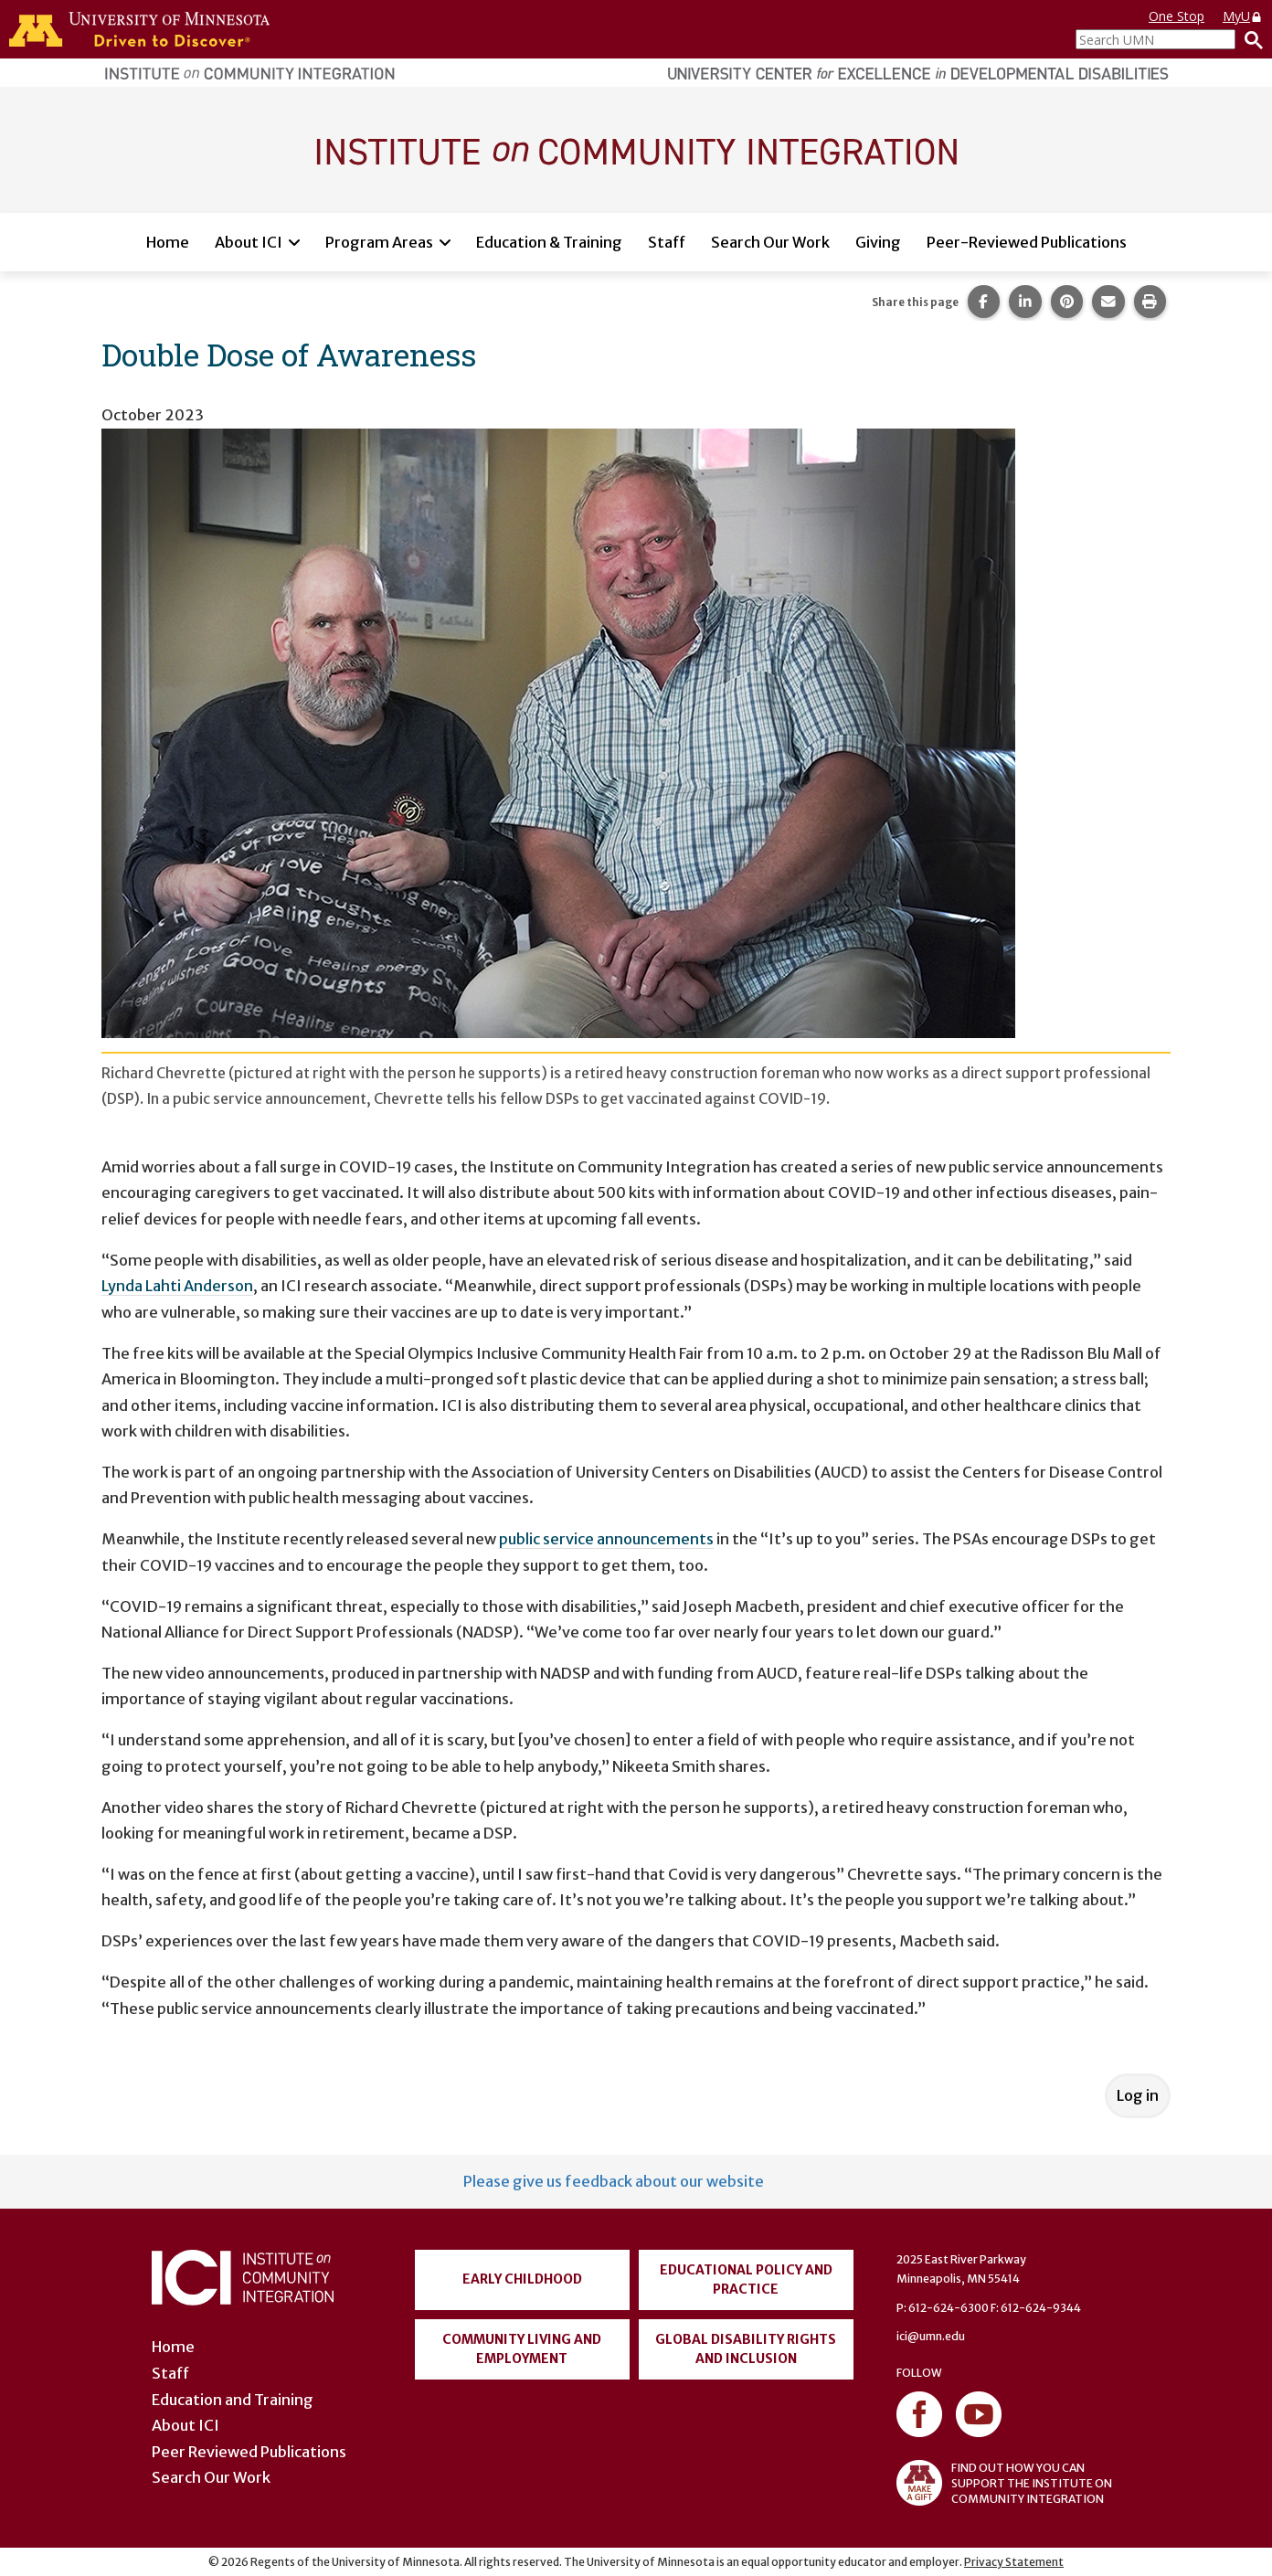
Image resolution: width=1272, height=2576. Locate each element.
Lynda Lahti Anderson (177, 1286)
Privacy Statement (1014, 2562)
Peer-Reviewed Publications (1027, 242)
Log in (1138, 2095)
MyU (1243, 16)
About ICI (248, 242)
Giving (878, 242)
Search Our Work (770, 242)
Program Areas (379, 242)
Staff (666, 242)
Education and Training (232, 2399)
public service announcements (606, 1539)
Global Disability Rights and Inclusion (745, 2349)
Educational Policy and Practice (746, 2279)
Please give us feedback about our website (613, 2181)
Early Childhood (522, 2279)
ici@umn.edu (930, 2336)
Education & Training (549, 242)
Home (167, 242)
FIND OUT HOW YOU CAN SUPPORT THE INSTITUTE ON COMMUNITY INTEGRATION (1004, 2483)
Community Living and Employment (521, 2349)
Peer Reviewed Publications (249, 2452)
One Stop (1176, 16)
